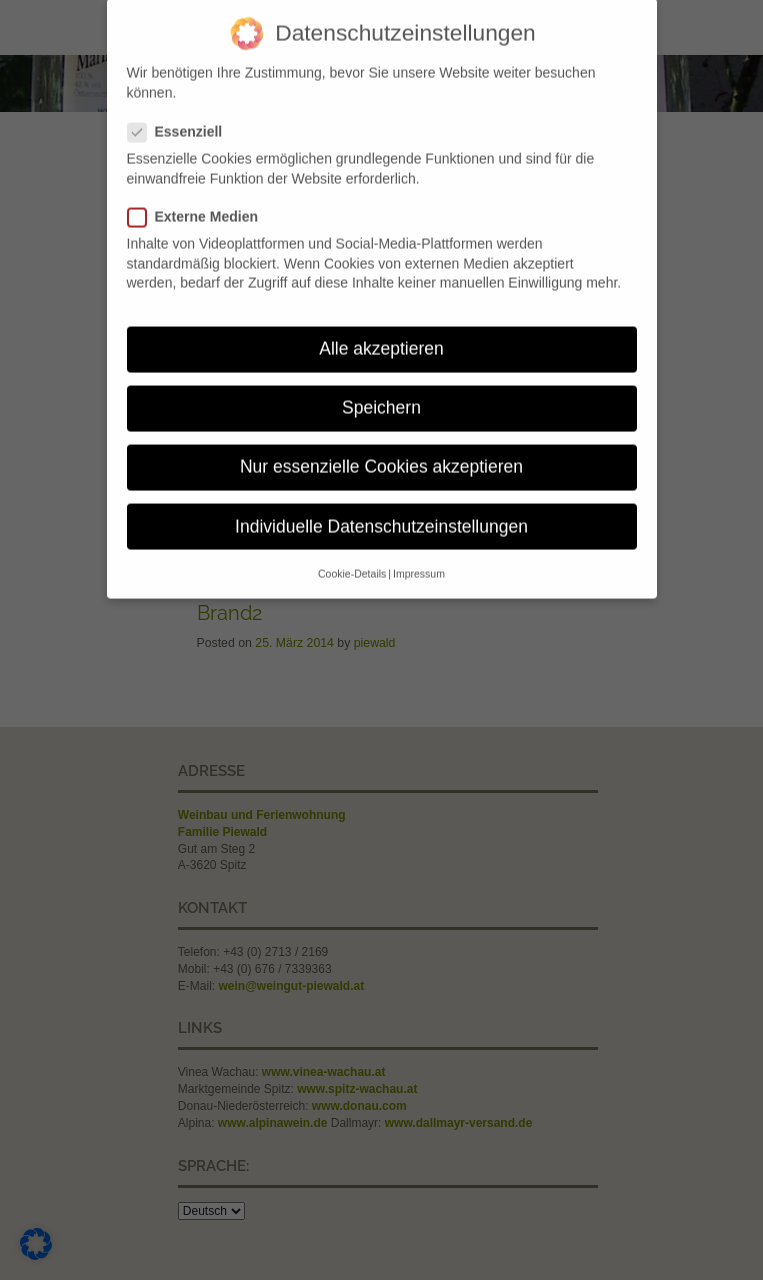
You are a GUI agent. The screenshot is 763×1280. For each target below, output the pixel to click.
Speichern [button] (381, 397)
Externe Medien (200, 206)
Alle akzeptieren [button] (381, 338)
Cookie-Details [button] (352, 563)
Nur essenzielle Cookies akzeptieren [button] (381, 456)
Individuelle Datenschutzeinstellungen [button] (381, 515)
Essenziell (183, 121)
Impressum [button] (419, 563)
